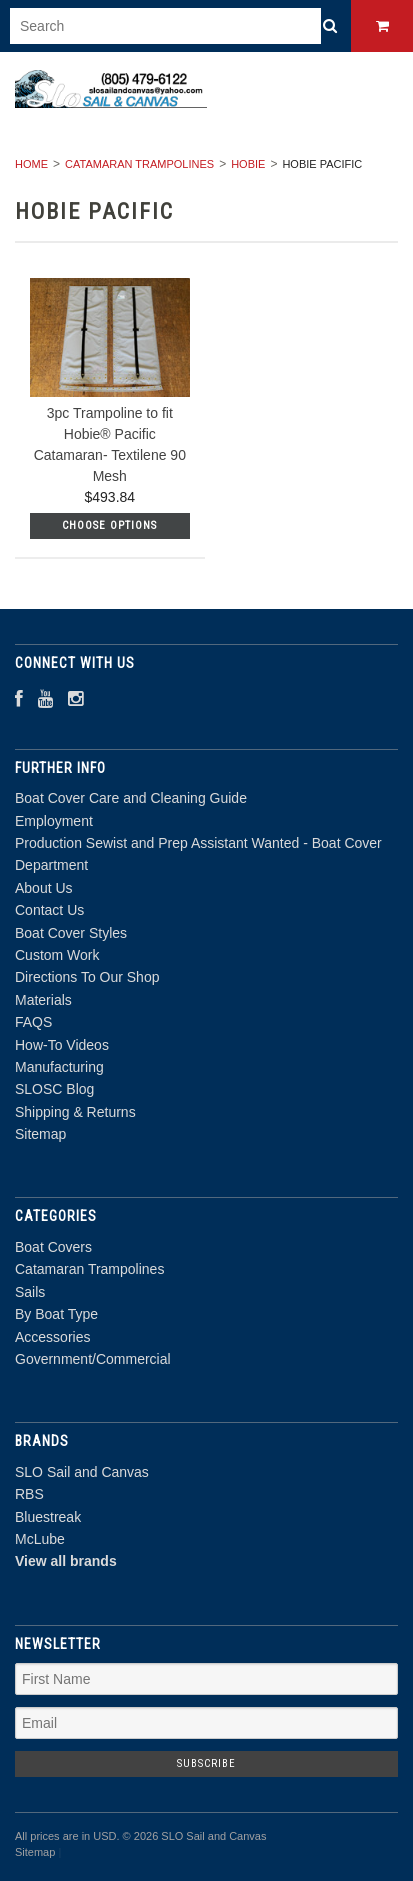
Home (31, 164)
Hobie (248, 164)
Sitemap (40, 1134)
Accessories (52, 1337)
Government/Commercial (93, 1359)
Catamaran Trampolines (139, 164)
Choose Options (109, 525)
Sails (30, 1292)
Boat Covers (53, 1247)
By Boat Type (56, 1314)
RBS (29, 1494)
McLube (40, 1539)
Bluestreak (48, 1517)
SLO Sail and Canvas (82, 1472)
